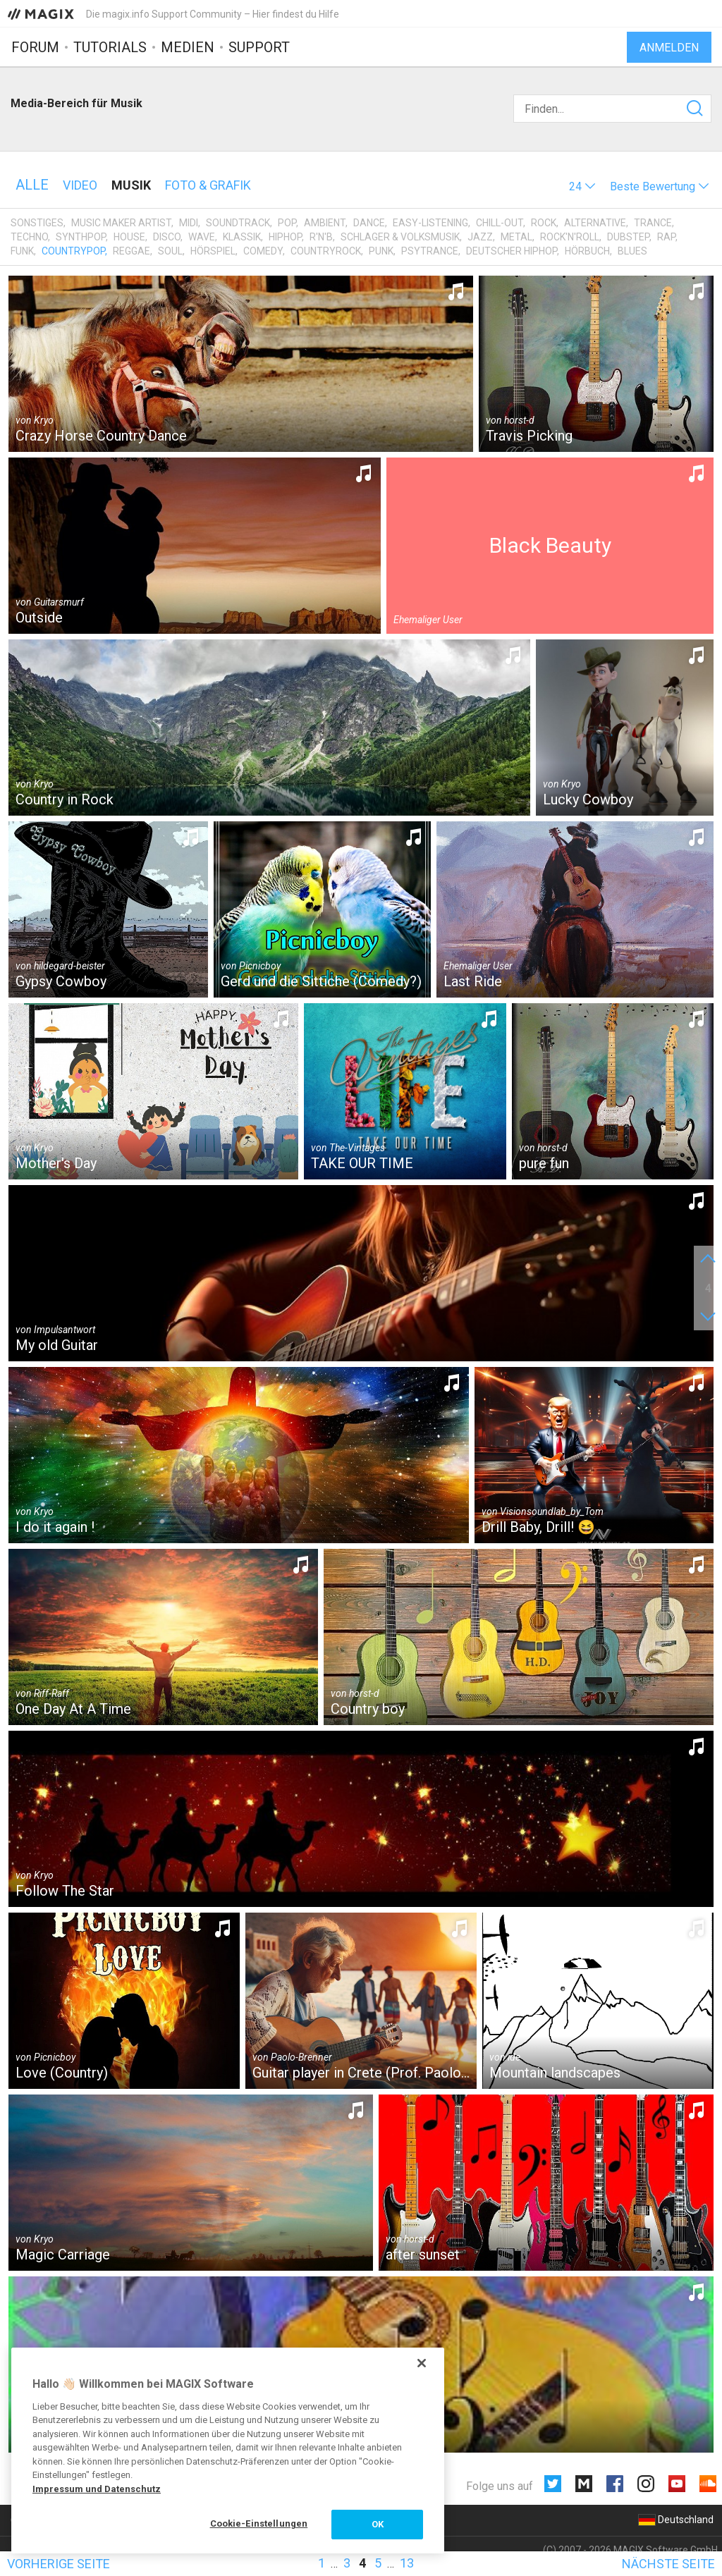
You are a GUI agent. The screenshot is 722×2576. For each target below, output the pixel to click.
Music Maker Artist (121, 222)
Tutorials (110, 47)
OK (378, 2524)
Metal (516, 237)
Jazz (480, 237)
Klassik (242, 237)
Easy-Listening (430, 222)
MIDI (188, 222)
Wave (201, 237)
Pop (287, 222)
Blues (632, 251)
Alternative (595, 222)
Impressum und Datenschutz (96, 2489)
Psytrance (429, 251)
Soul (170, 251)
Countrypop (73, 251)
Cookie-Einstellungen (259, 2523)
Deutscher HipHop (511, 251)
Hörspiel (212, 251)
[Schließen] (421, 2363)
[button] (582, 186)
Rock (543, 222)
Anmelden (669, 47)
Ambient (324, 222)
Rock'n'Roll (569, 237)
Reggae (131, 251)
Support (259, 47)
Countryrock (325, 251)
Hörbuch (587, 251)
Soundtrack (238, 222)
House (129, 237)
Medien (187, 47)
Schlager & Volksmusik (400, 237)
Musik (131, 185)
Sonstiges (37, 222)
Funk (22, 251)
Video (80, 185)
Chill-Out (499, 222)
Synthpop (81, 237)
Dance (369, 222)
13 (407, 2563)
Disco (166, 237)
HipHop (285, 237)
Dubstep (628, 237)
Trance (653, 222)
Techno (29, 237)
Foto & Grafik (208, 185)
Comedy (263, 251)
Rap (666, 237)
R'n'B (321, 237)
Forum (35, 47)
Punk (381, 251)
